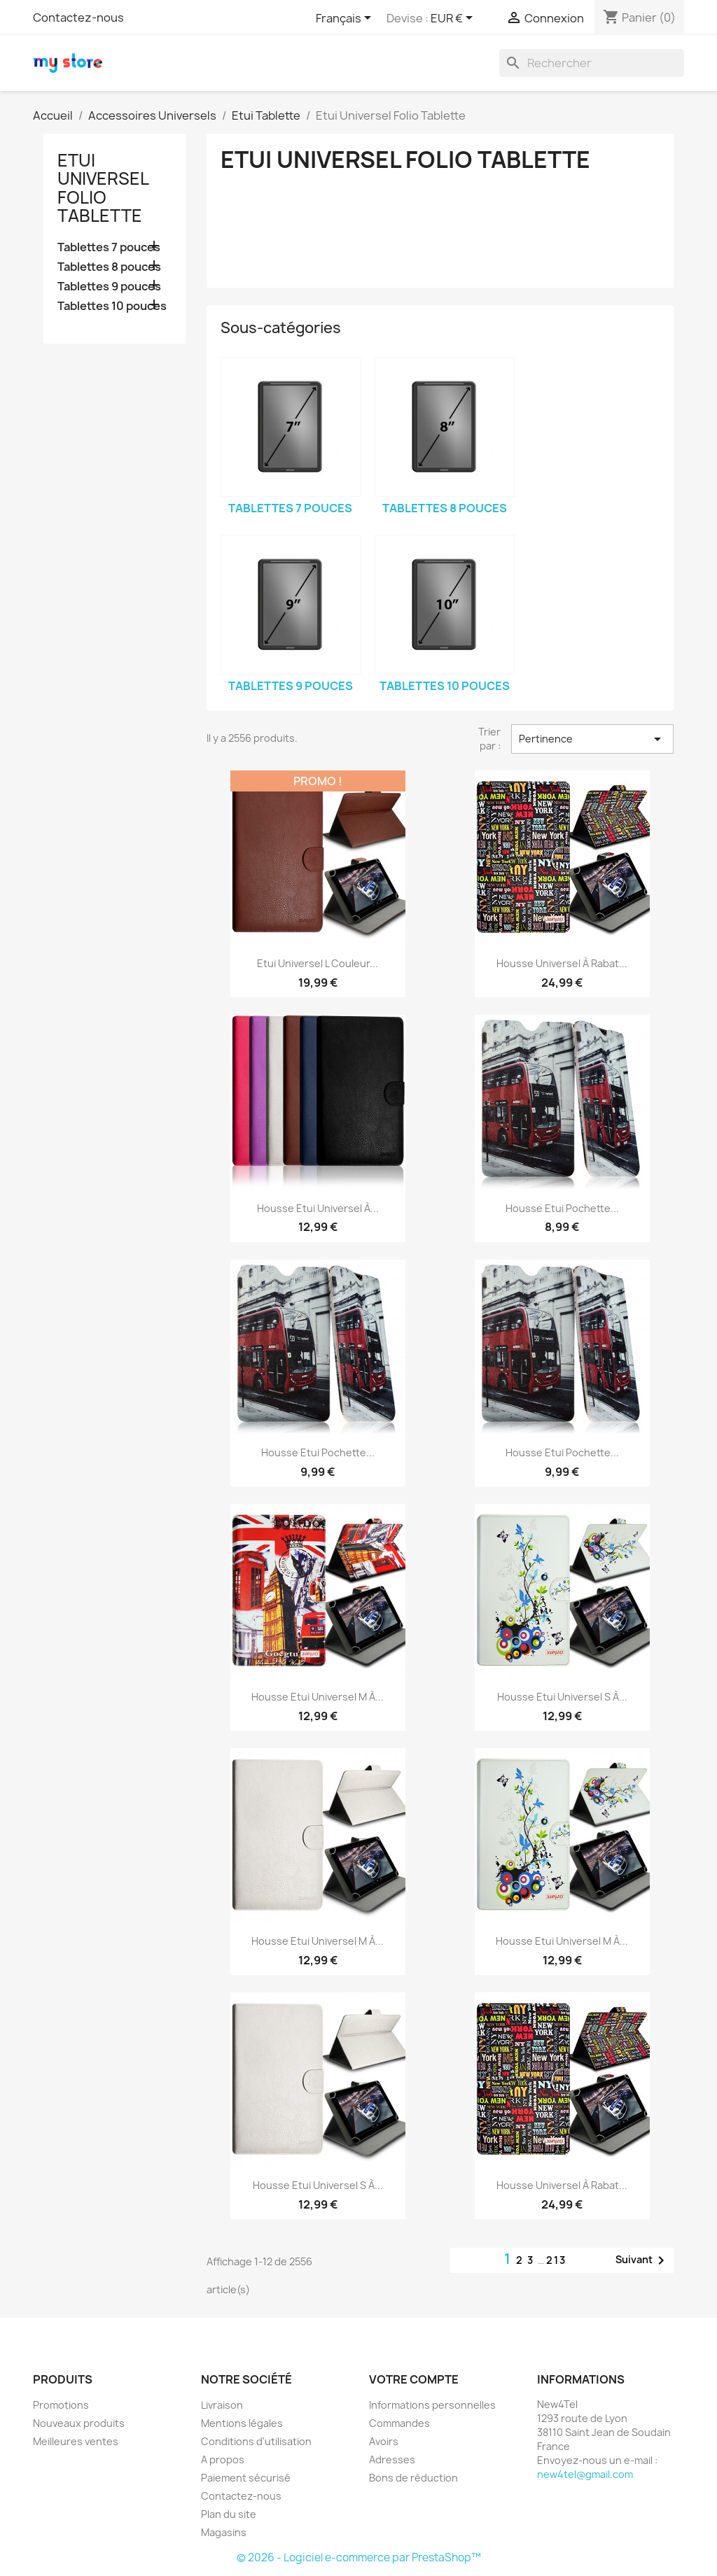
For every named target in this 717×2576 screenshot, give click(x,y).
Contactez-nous (78, 17)
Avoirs (383, 2441)
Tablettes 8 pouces (109, 267)
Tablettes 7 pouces (108, 247)
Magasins (223, 2532)
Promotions (61, 2405)
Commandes (399, 2423)
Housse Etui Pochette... (562, 1208)
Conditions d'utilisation (256, 2441)
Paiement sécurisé (246, 2477)
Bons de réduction (413, 2477)
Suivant (642, 2260)
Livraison (222, 2405)
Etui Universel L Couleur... (317, 963)
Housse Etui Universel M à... (317, 1696)
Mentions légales (242, 2423)
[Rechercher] (591, 63)
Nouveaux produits (79, 2423)
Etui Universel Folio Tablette (102, 187)
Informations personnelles (432, 2405)
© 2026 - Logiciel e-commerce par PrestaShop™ (359, 2557)
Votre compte (414, 2379)
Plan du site (228, 2514)
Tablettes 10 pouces (112, 306)
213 (556, 2260)
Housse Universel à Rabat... (561, 963)
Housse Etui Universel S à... (562, 1696)
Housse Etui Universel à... (318, 1208)
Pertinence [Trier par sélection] (592, 739)
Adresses (392, 2459)
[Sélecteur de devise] (454, 18)
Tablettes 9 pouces (109, 286)
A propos (222, 2459)
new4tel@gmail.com (585, 2474)
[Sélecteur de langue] (346, 18)
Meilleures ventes (75, 2441)
